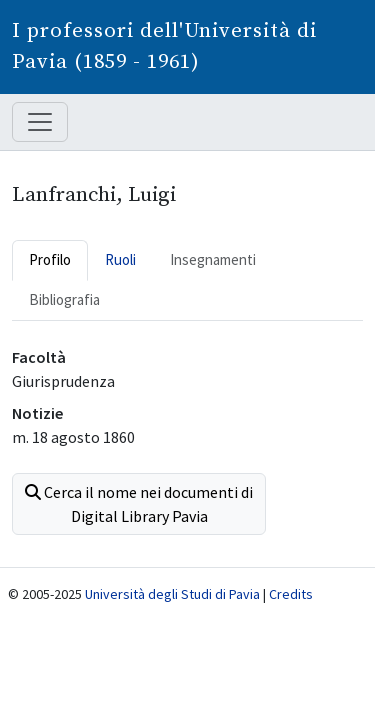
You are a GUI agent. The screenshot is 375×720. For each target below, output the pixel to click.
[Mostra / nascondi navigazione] (40, 122)
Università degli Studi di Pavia (172, 594)
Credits (291, 594)
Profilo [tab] (50, 259)
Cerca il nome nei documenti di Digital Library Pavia (139, 504)
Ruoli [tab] (120, 259)
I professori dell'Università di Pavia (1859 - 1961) (164, 46)
